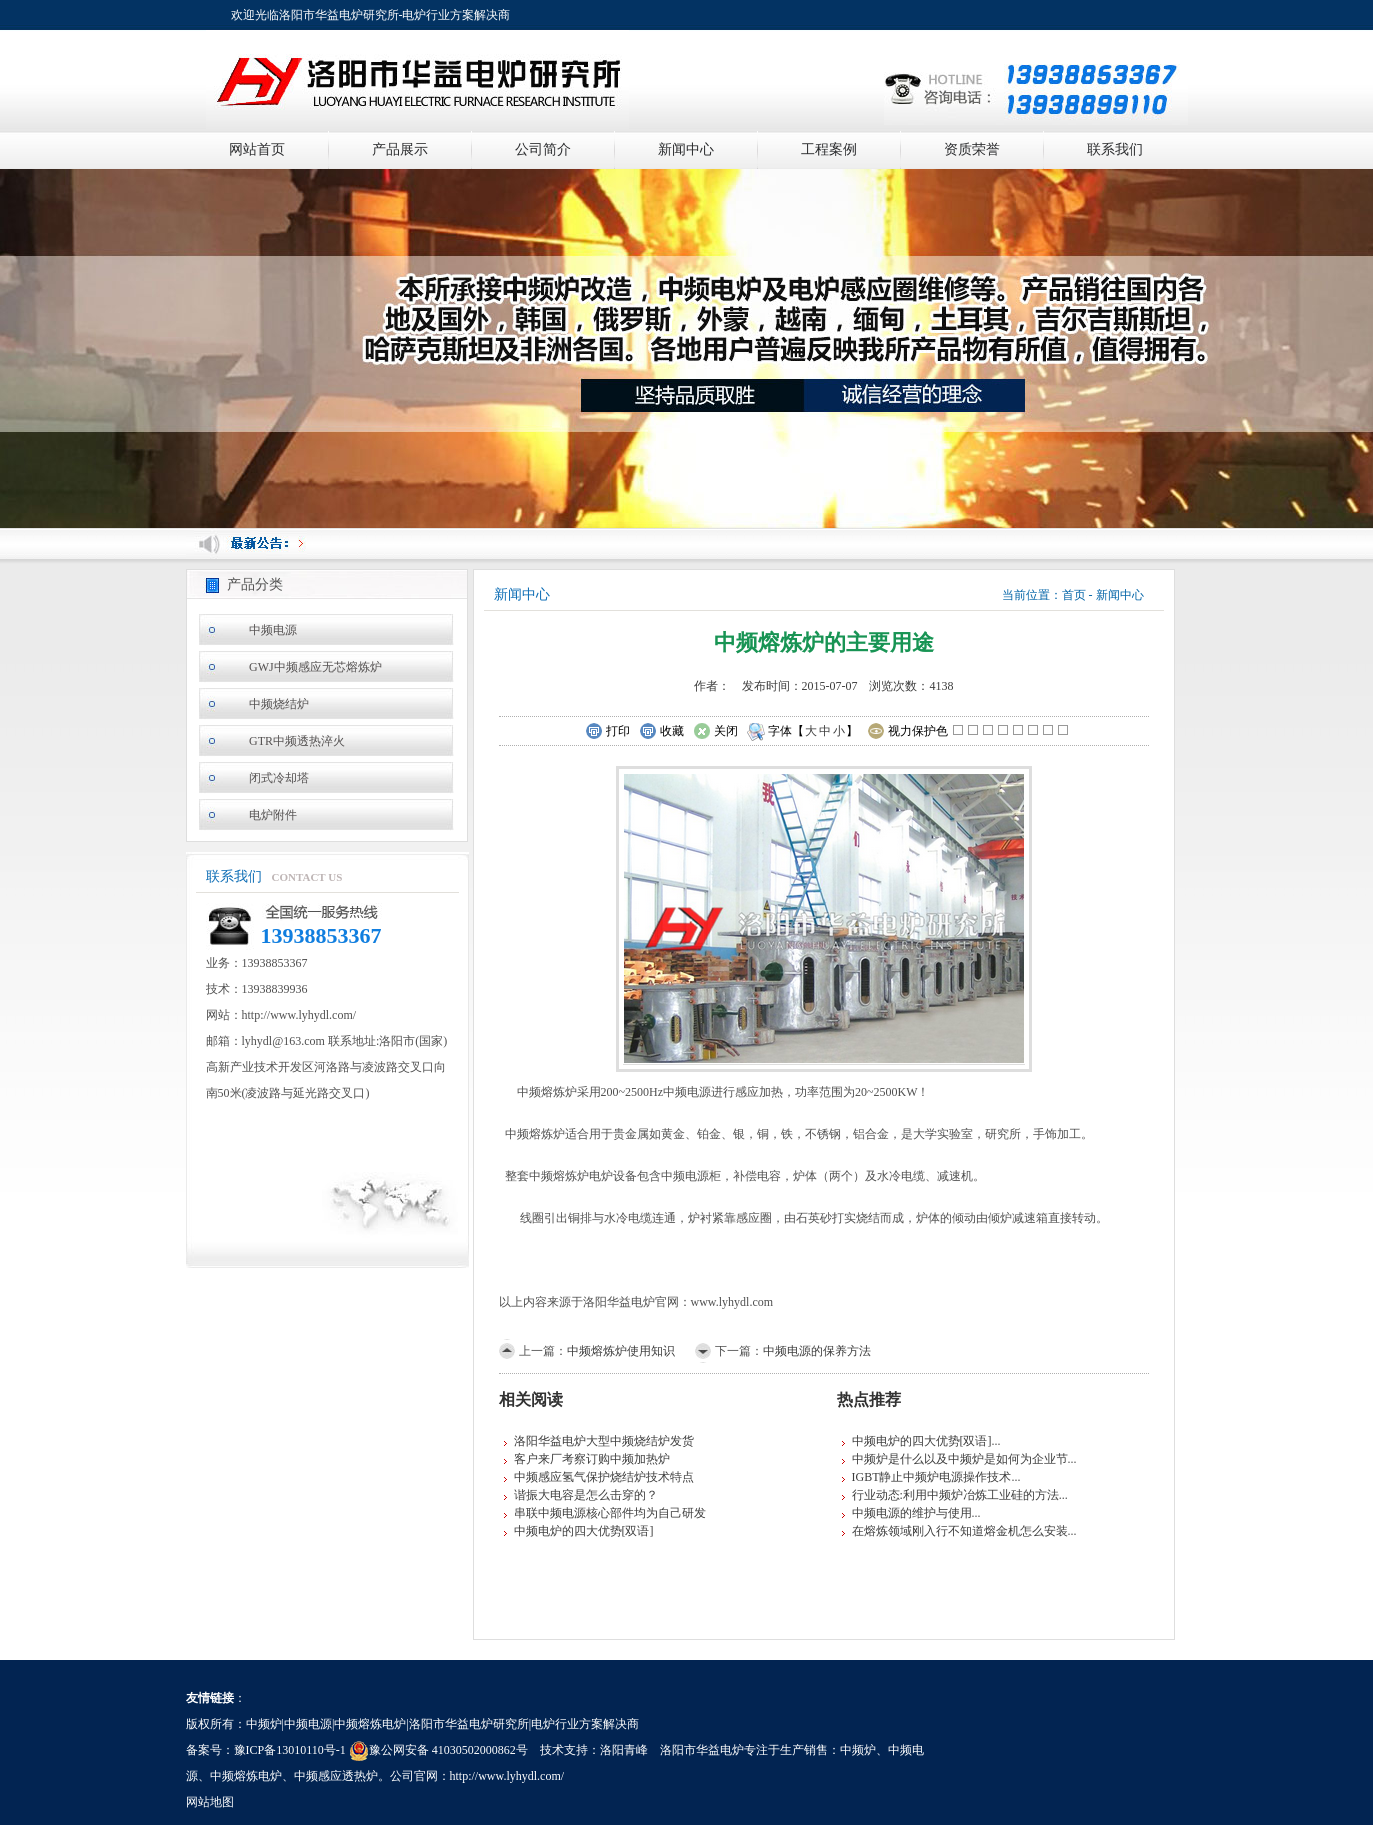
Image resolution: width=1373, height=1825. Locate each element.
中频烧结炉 (279, 704)
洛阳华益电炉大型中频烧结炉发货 (604, 1441)
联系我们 (1115, 149)
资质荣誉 (972, 149)
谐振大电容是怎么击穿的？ (586, 1495)
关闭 (715, 732)
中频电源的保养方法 (817, 1351)
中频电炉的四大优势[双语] (584, 1531)
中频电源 (273, 630)
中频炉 (858, 1750)
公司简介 (543, 149)
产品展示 (400, 149)
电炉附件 (273, 815)
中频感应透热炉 (336, 1776)
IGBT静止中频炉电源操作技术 (932, 1477)
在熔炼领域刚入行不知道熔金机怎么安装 (960, 1531)
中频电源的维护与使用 (912, 1513)
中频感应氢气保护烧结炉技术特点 (604, 1477)
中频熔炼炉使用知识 (621, 1351)
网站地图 (210, 1802)
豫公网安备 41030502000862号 (438, 1750)
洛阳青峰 (624, 1750)
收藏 (661, 732)
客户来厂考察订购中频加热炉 (592, 1459)
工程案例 (829, 149)
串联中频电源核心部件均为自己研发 (610, 1513)
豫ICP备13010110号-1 (290, 1750)
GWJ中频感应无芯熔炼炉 (315, 667)
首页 (1074, 595)
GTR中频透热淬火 (297, 741)
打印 (607, 732)
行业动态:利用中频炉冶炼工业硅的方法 (955, 1495)
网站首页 (257, 149)
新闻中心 (686, 149)
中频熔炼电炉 (246, 1776)
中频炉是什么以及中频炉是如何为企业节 (960, 1459)
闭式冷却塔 (279, 778)
